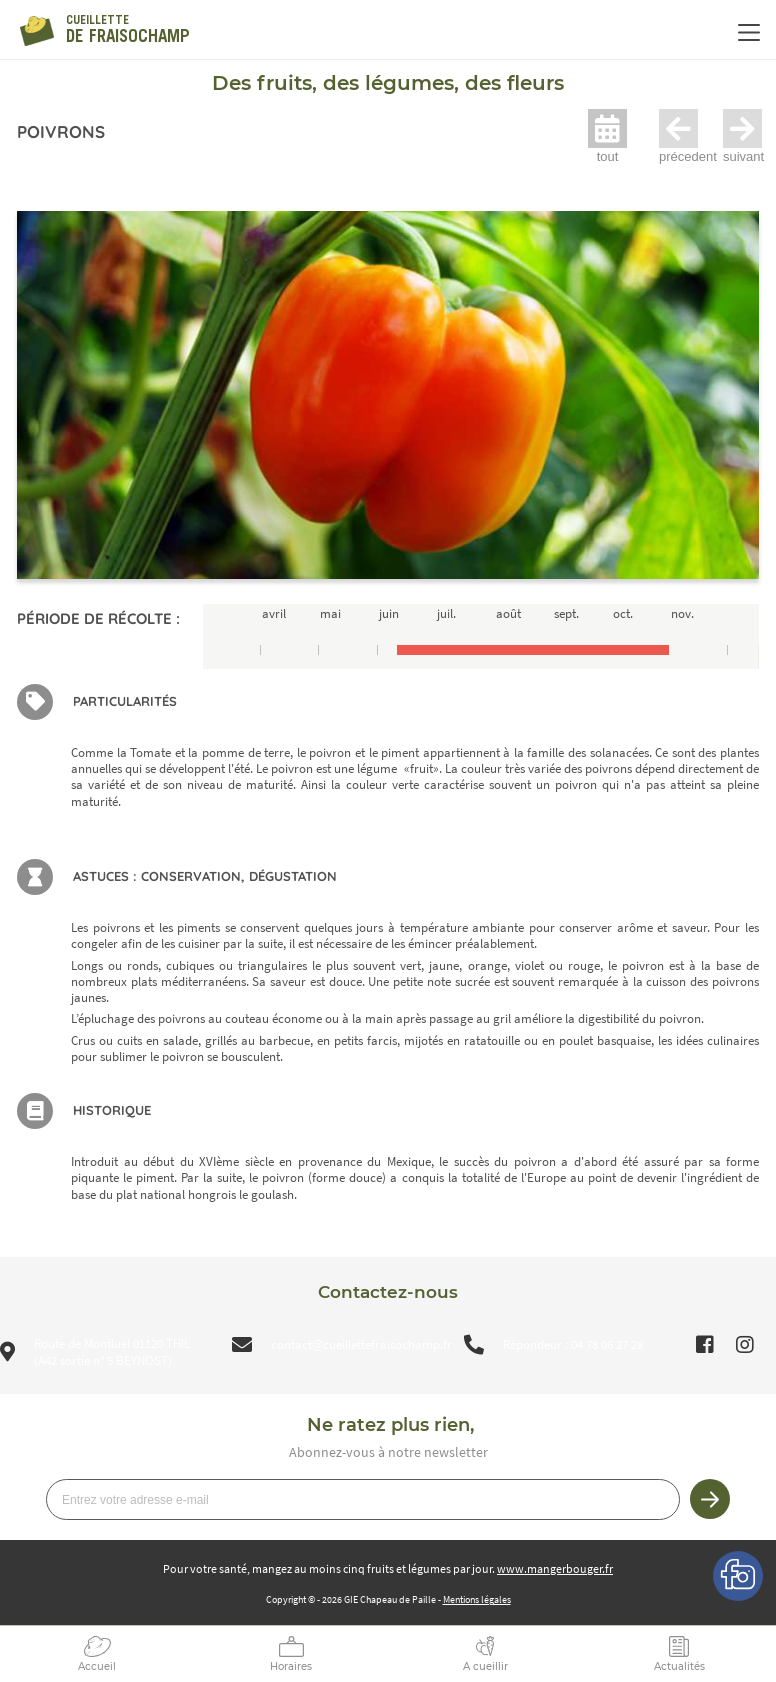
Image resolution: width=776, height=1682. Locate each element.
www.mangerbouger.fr (555, 1568)
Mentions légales (477, 1599)
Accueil (97, 1666)
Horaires (291, 1666)
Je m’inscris (710, 1499)
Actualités (679, 1666)
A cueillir (485, 1666)
